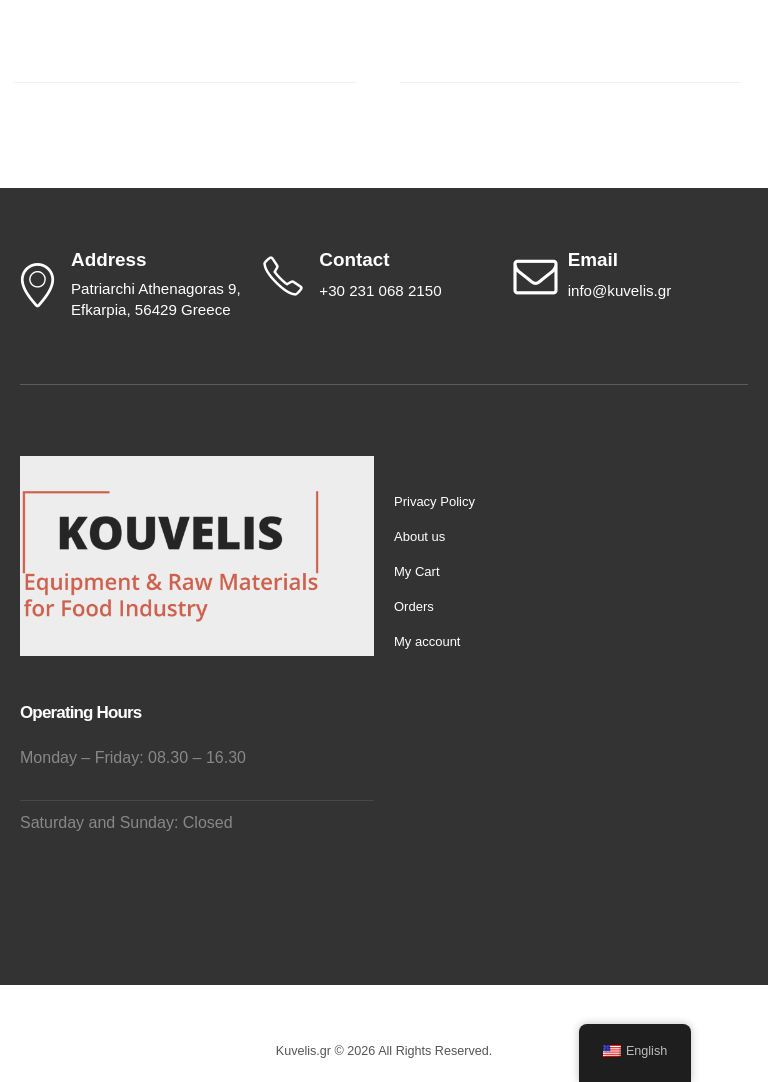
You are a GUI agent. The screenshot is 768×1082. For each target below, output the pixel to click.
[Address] (129, 285)
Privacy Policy (434, 501)
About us (419, 536)
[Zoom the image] (170, 467)
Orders (414, 606)
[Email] (628, 276)
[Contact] (378, 276)
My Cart (417, 571)
